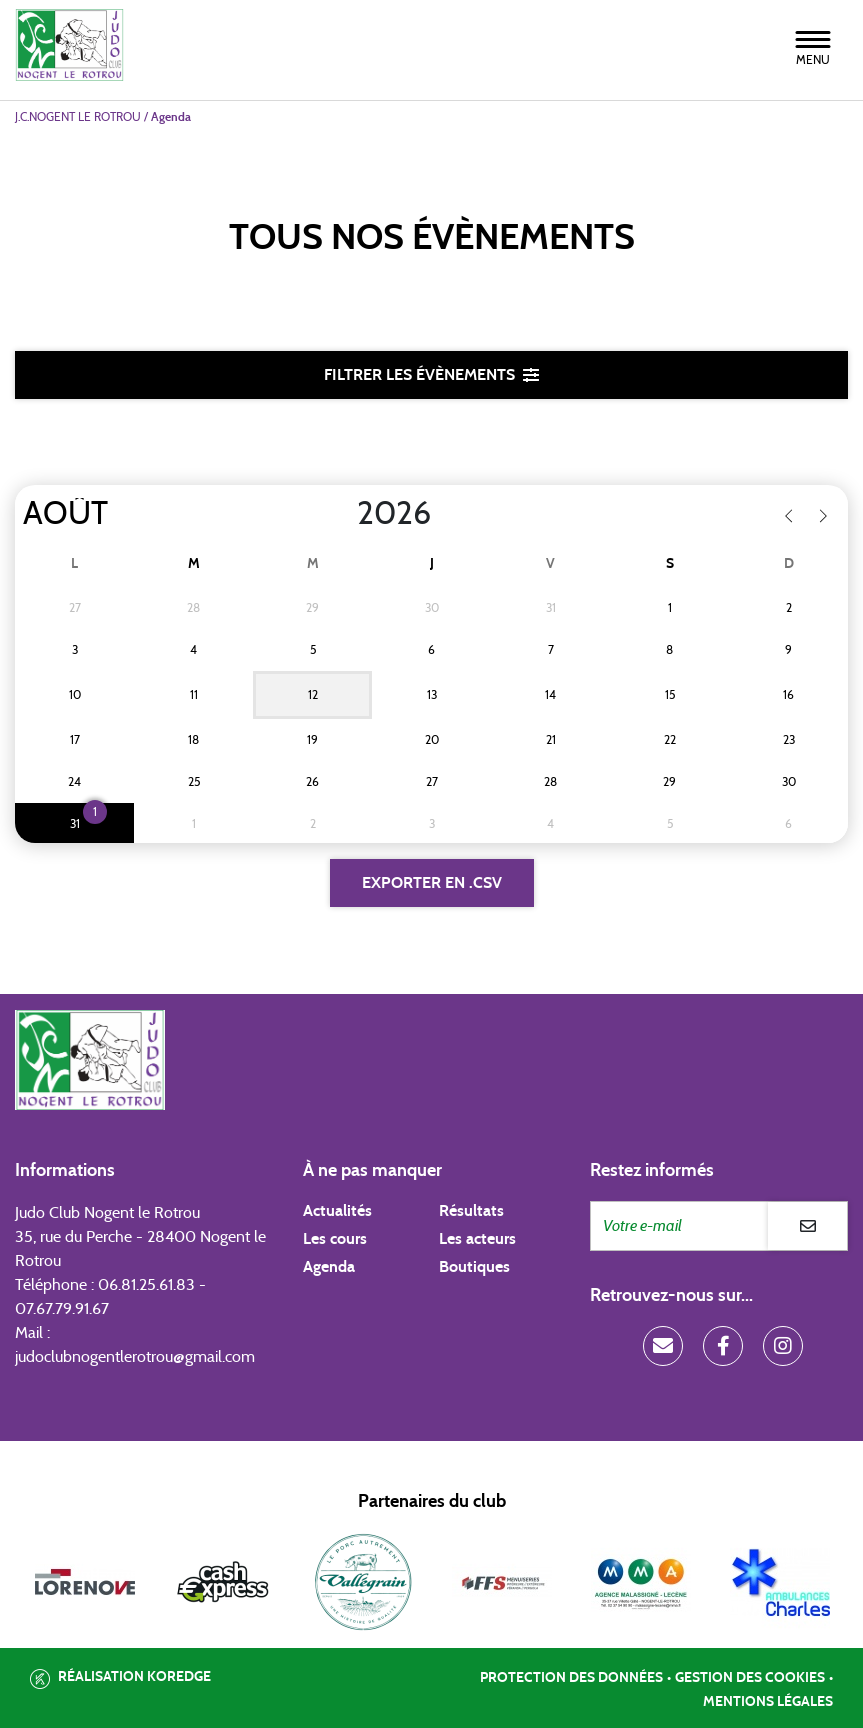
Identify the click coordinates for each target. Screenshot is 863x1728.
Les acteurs (477, 1239)
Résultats (471, 1211)
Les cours (335, 1239)
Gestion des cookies (750, 1678)
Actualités (337, 1211)
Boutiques (474, 1267)
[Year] (341, 514)
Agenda (329, 1267)
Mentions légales (768, 1702)
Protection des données (571, 1678)
